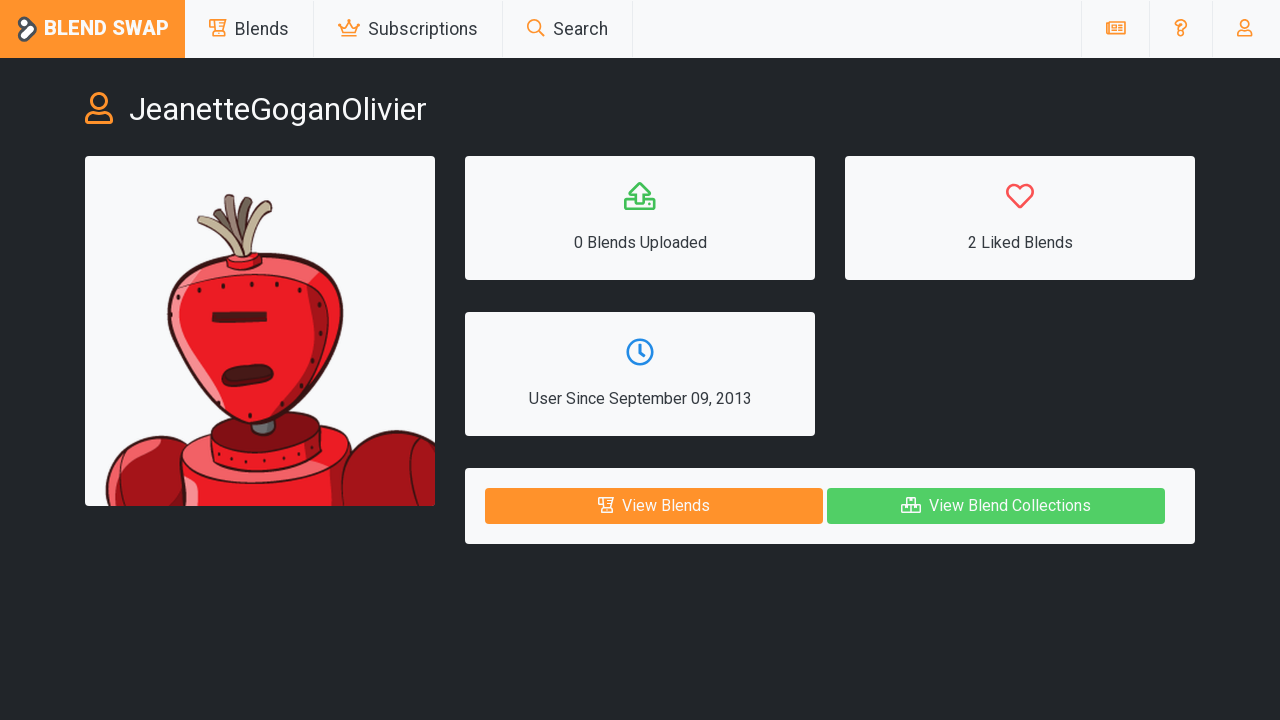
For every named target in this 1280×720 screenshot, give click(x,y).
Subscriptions (408, 29)
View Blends (654, 505)
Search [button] (567, 29)
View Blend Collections (996, 505)
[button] (1180, 29)
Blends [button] (249, 29)
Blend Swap (92, 29)
